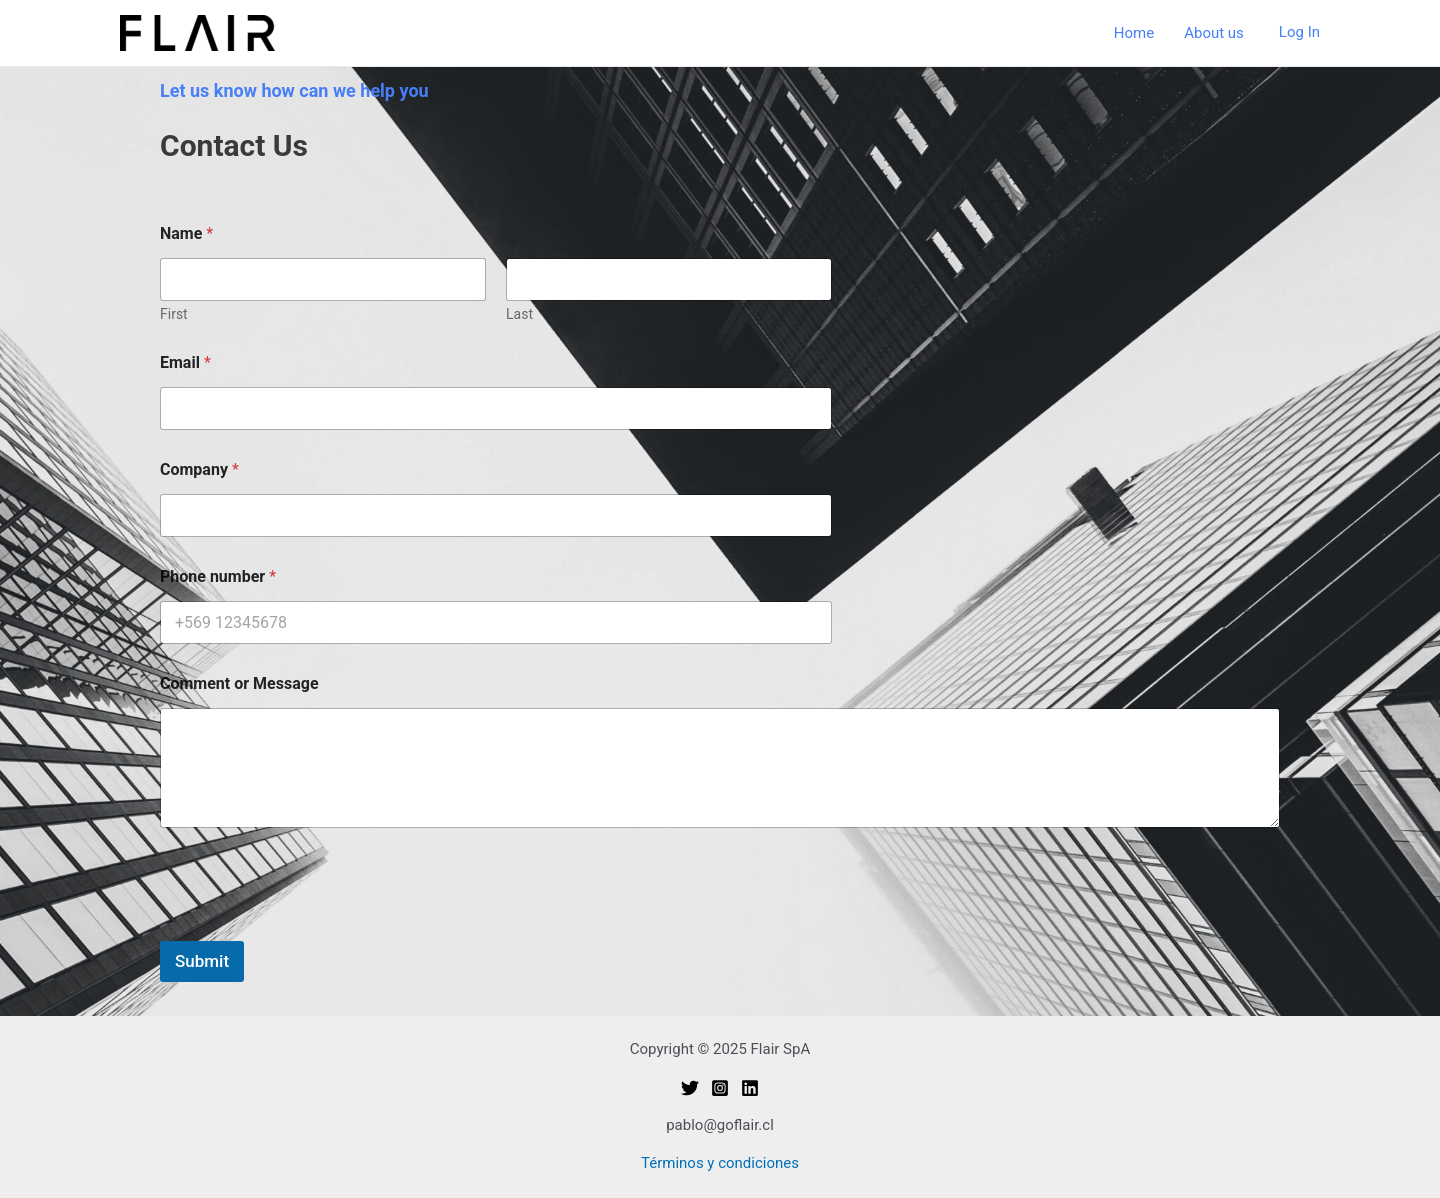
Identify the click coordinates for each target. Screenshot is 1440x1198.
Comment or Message (239, 683)
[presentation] (312, 928)
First (174, 314)
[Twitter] (690, 1088)
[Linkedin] (750, 1088)
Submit (202, 961)
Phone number (218, 576)
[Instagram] (720, 1088)
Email (185, 362)
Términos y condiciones (720, 1163)
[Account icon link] (1299, 33)
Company (199, 469)
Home (1134, 33)
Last (519, 314)
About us (1214, 33)
